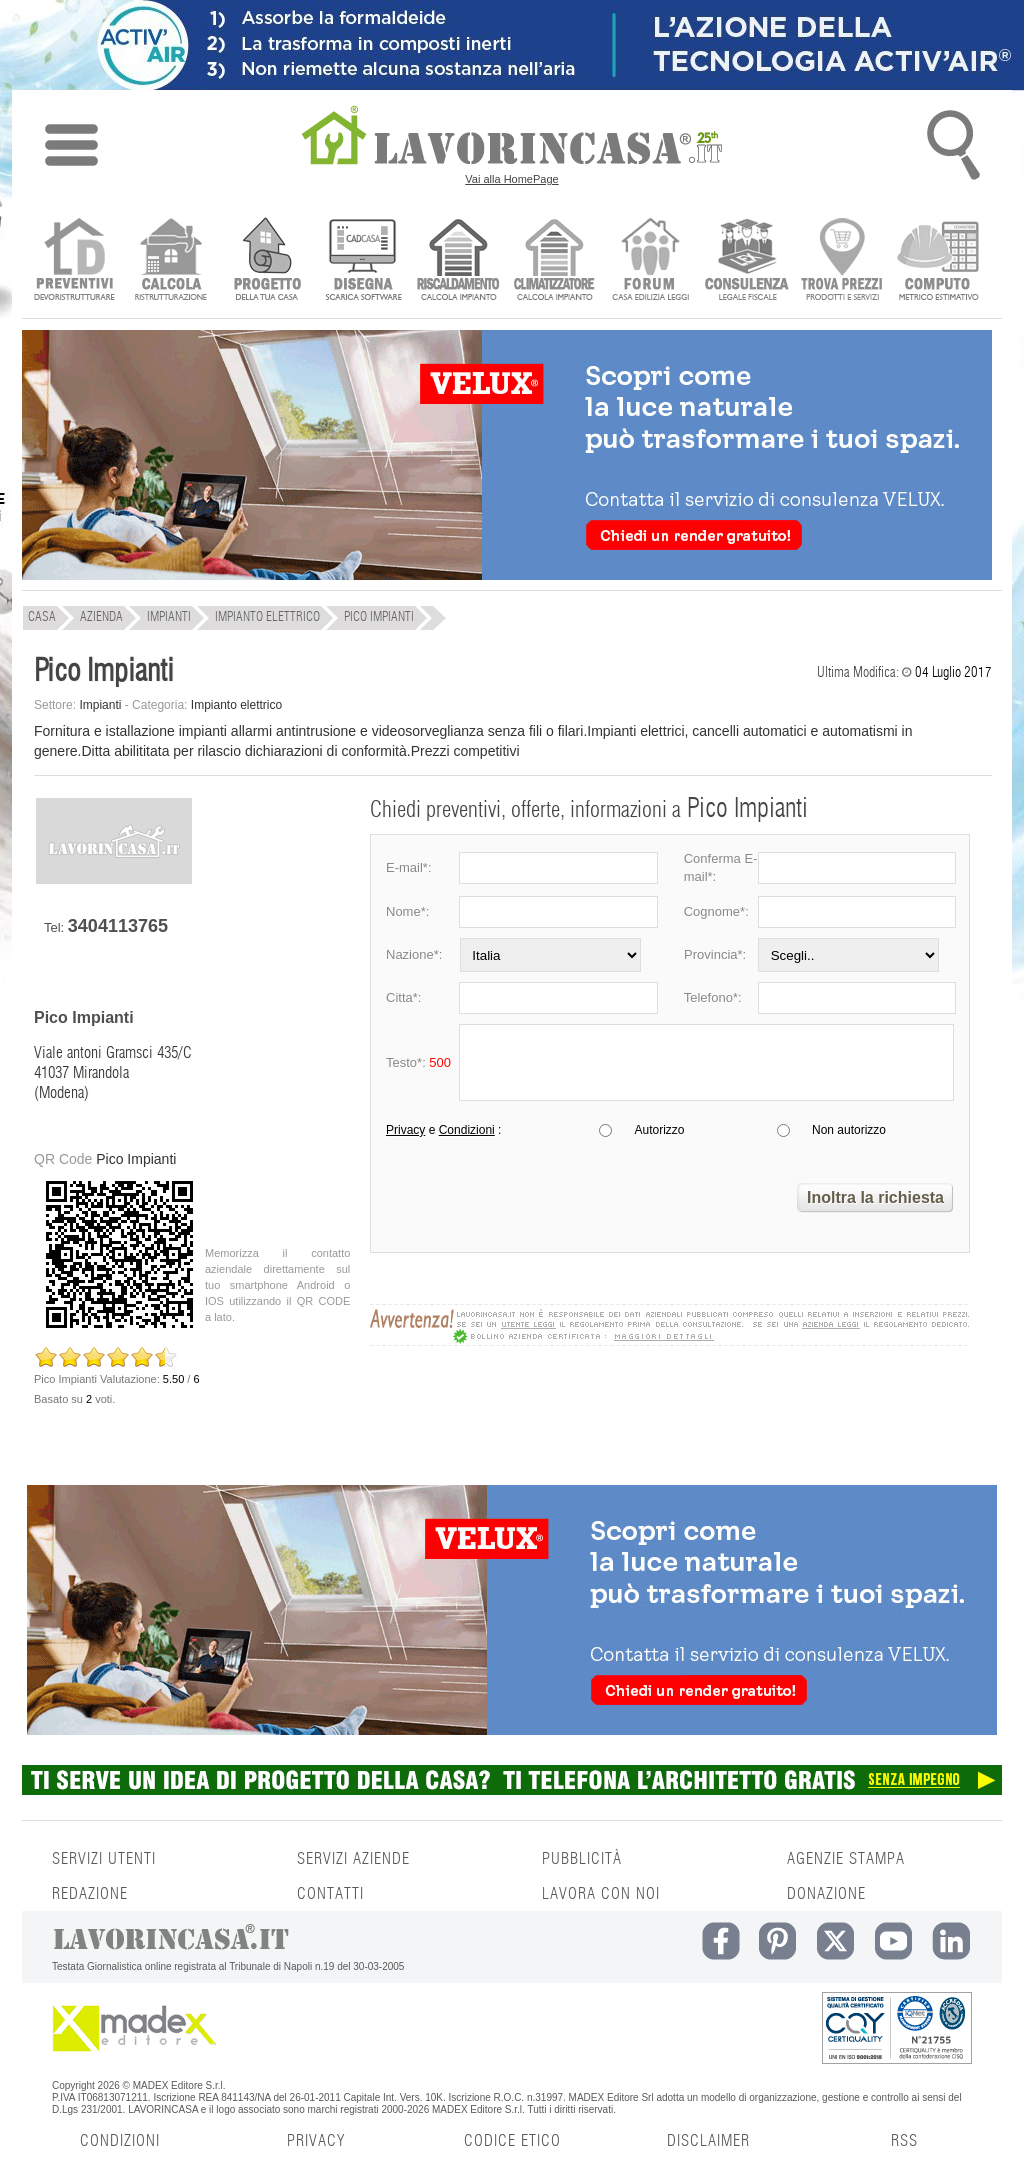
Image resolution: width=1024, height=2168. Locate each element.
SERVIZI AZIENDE (353, 1859)
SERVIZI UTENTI (104, 1859)
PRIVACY (316, 2141)
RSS (904, 2141)
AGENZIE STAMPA (846, 1859)
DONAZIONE (826, 1894)
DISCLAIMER (708, 2141)
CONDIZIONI (120, 2141)
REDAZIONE (90, 1894)
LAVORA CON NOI (601, 1894)
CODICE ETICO (512, 2141)
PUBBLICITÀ (582, 1859)
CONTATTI (330, 1894)
